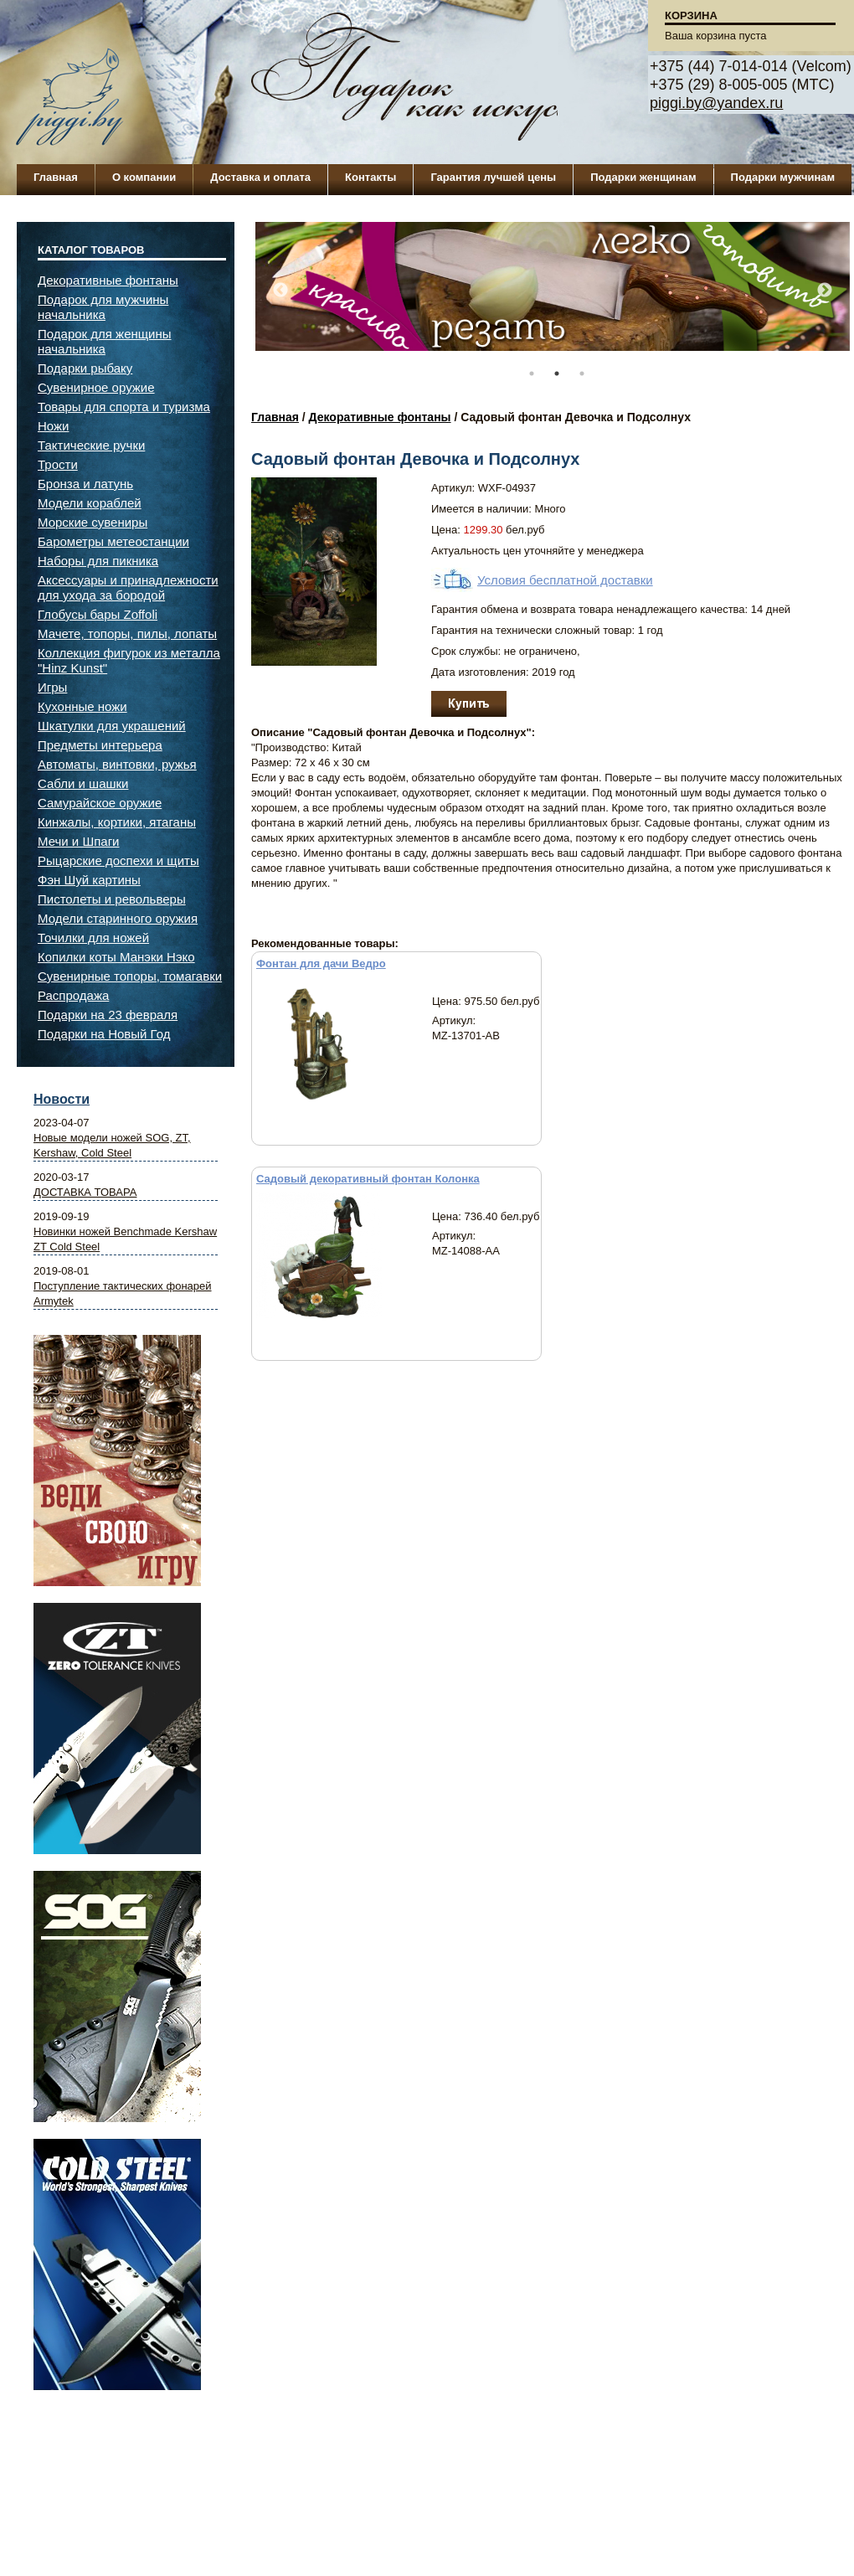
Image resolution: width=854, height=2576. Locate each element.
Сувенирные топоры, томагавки (130, 976)
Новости (61, 1099)
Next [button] (824, 290)
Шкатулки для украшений (112, 726)
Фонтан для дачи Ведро (321, 963)
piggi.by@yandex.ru (716, 103)
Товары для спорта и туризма (124, 406)
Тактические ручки (91, 445)
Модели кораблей (89, 503)
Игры (52, 687)
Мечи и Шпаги (78, 841)
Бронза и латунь (85, 484)
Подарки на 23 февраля (107, 1014)
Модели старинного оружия (118, 918)
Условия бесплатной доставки (565, 580)
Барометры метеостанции (113, 541)
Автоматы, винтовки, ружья (117, 764)
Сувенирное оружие (96, 387)
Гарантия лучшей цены (493, 177)
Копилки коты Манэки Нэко (116, 957)
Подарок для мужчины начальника (103, 307)
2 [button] (556, 373)
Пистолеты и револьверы (112, 899)
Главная (55, 177)
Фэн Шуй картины (89, 880)
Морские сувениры (92, 522)
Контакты (370, 177)
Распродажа (73, 995)
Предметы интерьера (100, 745)
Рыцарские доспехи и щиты (118, 860)
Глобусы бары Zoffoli (97, 614)
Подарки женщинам (643, 177)
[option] (552, 295)
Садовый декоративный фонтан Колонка (368, 1178)
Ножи (53, 426)
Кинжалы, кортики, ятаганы (117, 822)
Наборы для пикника (98, 561)
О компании (144, 177)
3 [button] (582, 373)
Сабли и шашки (83, 783)
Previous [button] (280, 290)
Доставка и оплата (260, 177)
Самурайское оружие (100, 803)
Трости (58, 464)
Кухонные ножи (82, 706)
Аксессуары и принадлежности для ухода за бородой (128, 587)
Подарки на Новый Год (104, 1034)
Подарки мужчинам (783, 177)
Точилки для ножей (93, 937)
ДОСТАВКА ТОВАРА (84, 1192)
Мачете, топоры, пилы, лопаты (127, 633)
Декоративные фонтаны (380, 417)
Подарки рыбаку (85, 368)
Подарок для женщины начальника (105, 341)
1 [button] (531, 373)
